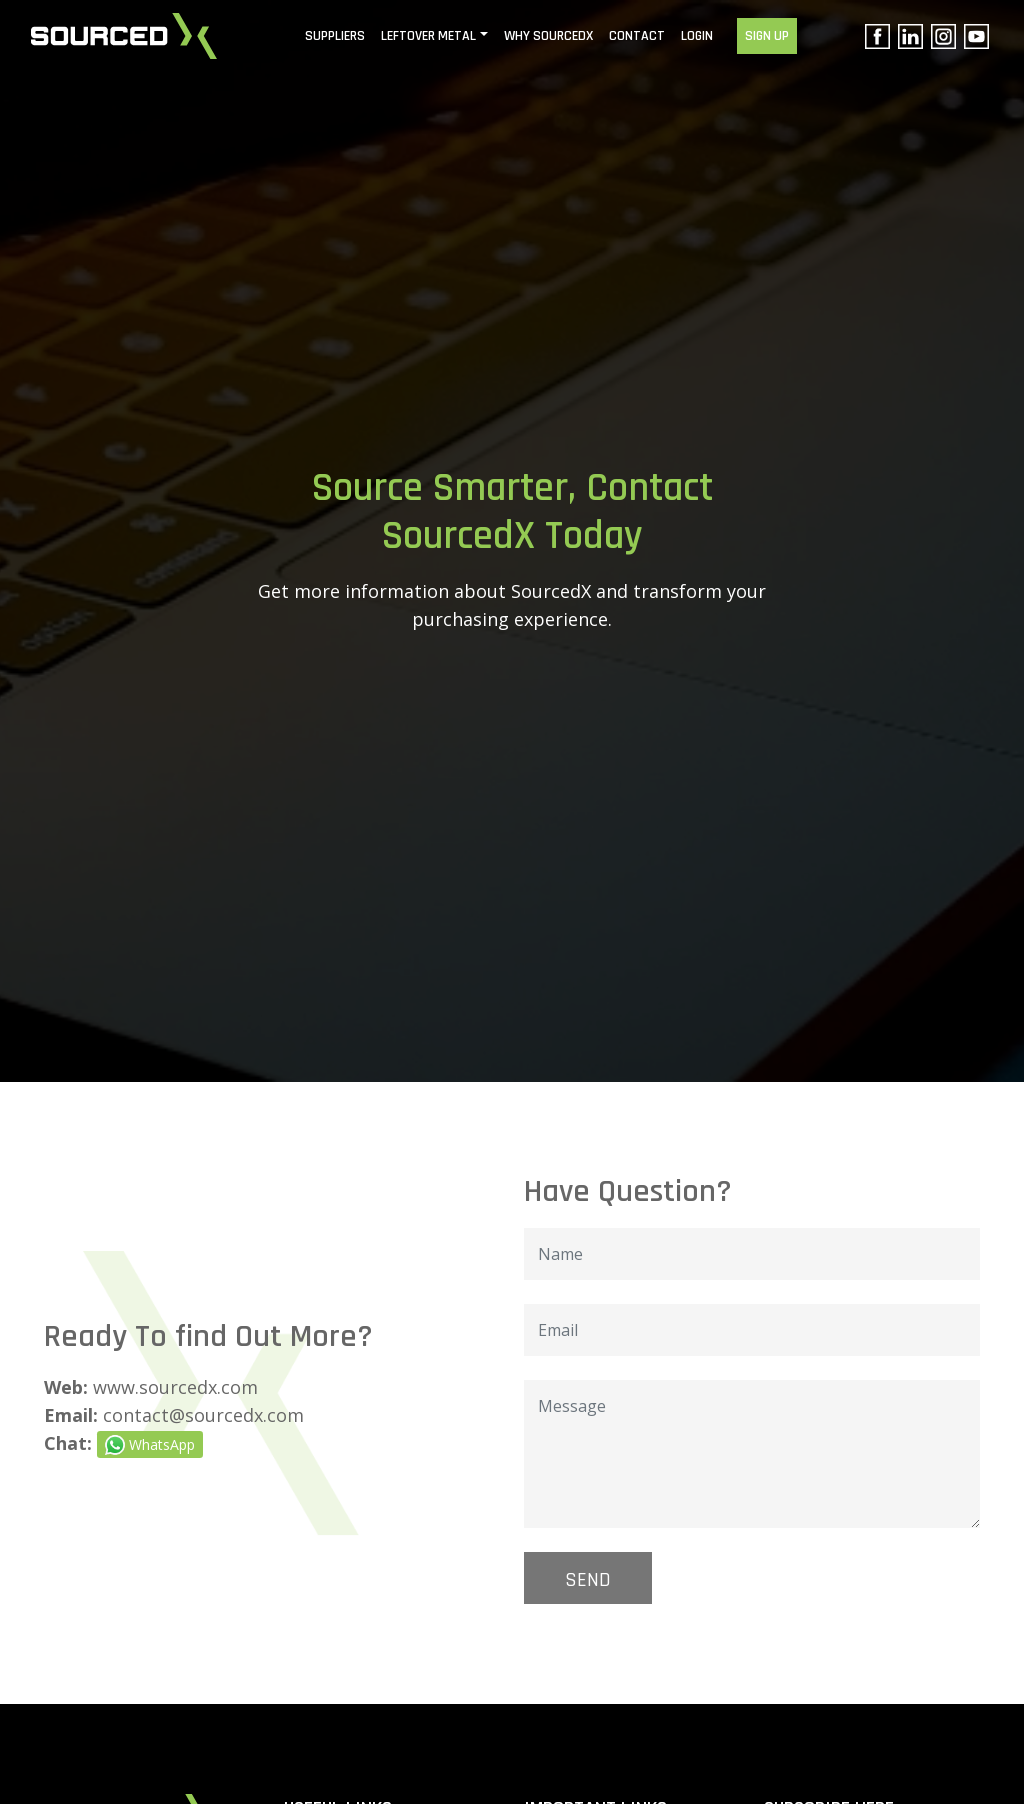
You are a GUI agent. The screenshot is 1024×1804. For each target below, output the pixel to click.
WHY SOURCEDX (548, 36)
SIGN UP (767, 36)
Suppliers (335, 36)
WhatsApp (150, 1445)
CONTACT (637, 36)
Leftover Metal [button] (428, 36)
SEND (588, 1580)
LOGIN (697, 36)
